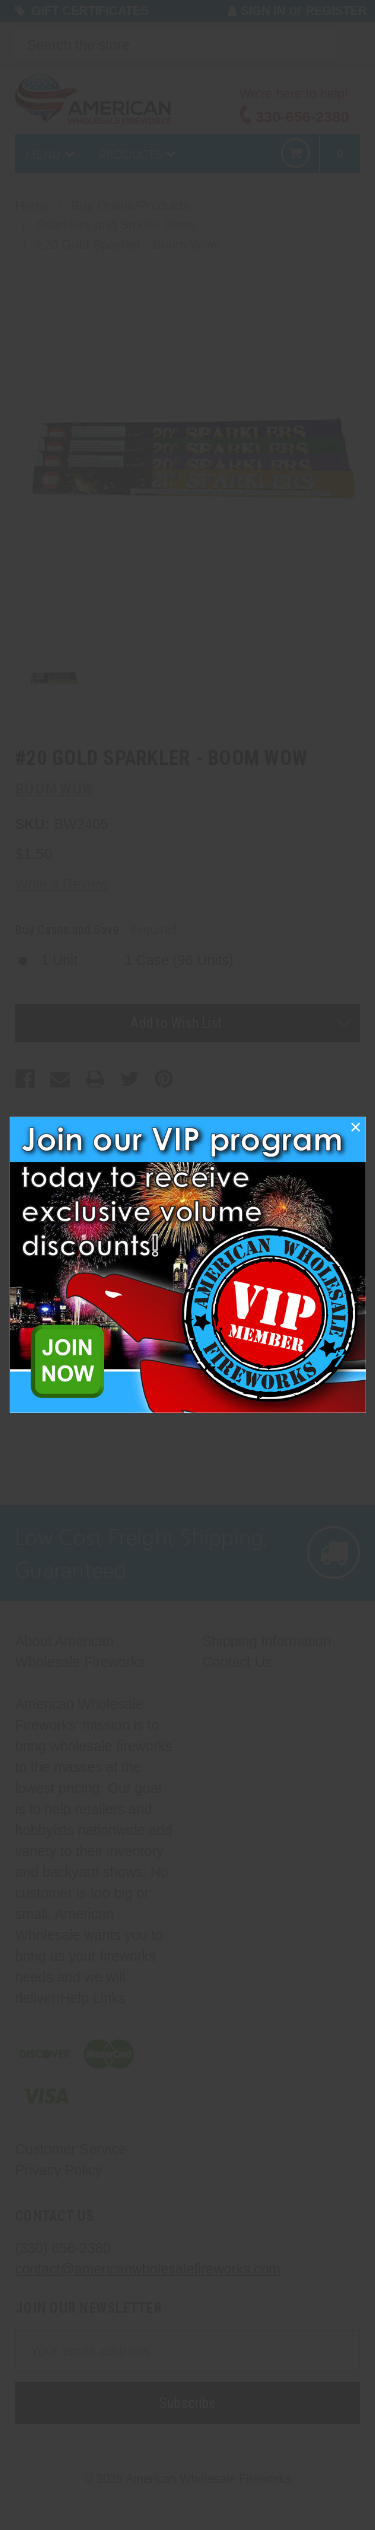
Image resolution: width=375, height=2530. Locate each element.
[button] (356, 1133)
